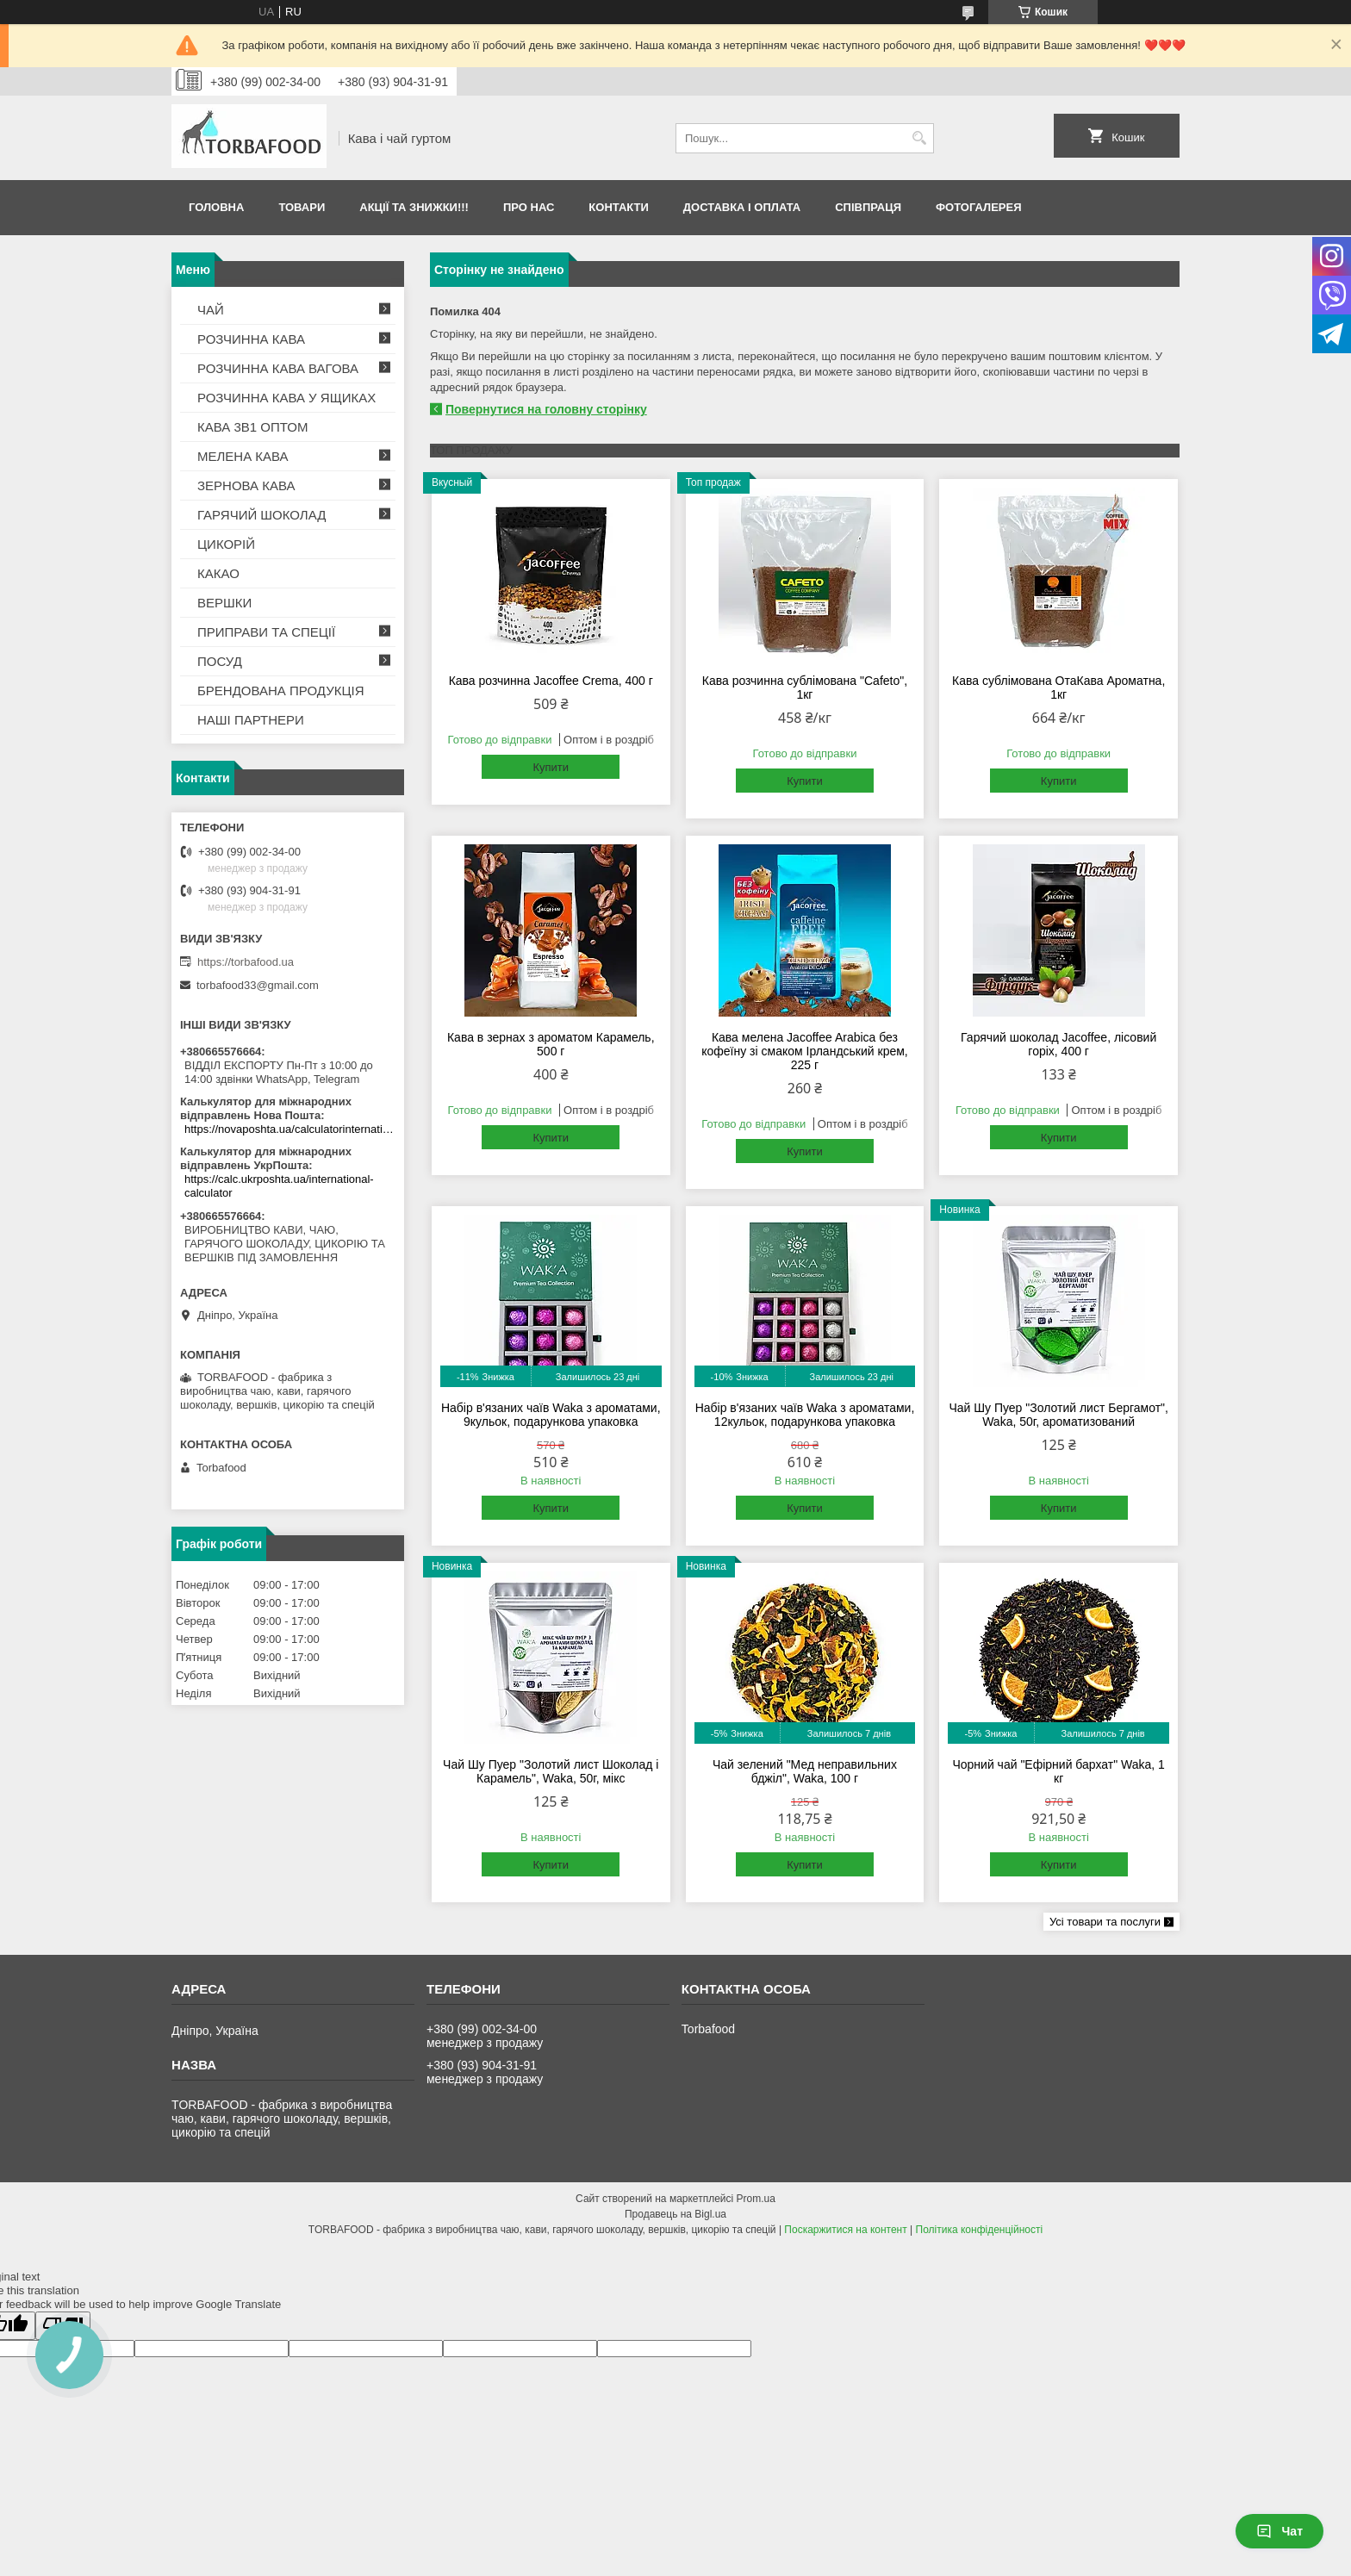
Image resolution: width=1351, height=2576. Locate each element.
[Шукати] (919, 138)
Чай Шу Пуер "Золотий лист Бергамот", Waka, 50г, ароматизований (1058, 1414)
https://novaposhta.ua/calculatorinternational (289, 1129)
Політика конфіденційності (979, 2230)
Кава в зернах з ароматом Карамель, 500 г (551, 1044)
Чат (1279, 2531)
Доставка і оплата (741, 207)
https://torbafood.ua (245, 961)
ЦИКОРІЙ (226, 544)
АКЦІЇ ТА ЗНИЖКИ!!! (414, 207)
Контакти (618, 207)
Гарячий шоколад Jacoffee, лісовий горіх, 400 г (1058, 1044)
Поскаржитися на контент (845, 2230)
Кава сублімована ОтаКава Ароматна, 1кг (1058, 687)
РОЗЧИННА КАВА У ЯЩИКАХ (286, 397)
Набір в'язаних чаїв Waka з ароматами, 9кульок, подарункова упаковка (551, 1414)
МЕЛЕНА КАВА (243, 456)
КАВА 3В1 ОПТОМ (252, 427)
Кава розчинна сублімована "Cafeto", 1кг (804, 687)
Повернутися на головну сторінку (546, 409)
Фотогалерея (979, 207)
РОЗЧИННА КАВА (251, 339)
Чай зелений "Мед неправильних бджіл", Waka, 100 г (805, 1771)
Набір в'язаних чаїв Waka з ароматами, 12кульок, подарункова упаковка (805, 1414)
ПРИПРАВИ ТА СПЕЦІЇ (266, 632)
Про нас (528, 207)
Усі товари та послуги (1105, 1921)
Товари (301, 207)
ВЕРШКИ (224, 602)
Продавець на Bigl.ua (675, 2214)
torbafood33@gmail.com (257, 985)
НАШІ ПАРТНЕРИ (250, 719)
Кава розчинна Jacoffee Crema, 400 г (551, 681)
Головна (216, 207)
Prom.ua (756, 2199)
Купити (550, 767)
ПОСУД (219, 661)
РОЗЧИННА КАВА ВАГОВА (277, 368)
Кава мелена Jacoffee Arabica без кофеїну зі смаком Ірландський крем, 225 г (804, 1051)
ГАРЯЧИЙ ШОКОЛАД (261, 514)
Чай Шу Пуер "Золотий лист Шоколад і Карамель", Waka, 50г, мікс (550, 1771)
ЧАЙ (210, 309)
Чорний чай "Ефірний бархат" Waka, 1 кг (1058, 1771)
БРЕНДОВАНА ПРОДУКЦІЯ (280, 690)
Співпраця (868, 207)
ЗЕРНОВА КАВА (246, 485)
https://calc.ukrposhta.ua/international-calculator (279, 1186)
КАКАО (218, 573)
